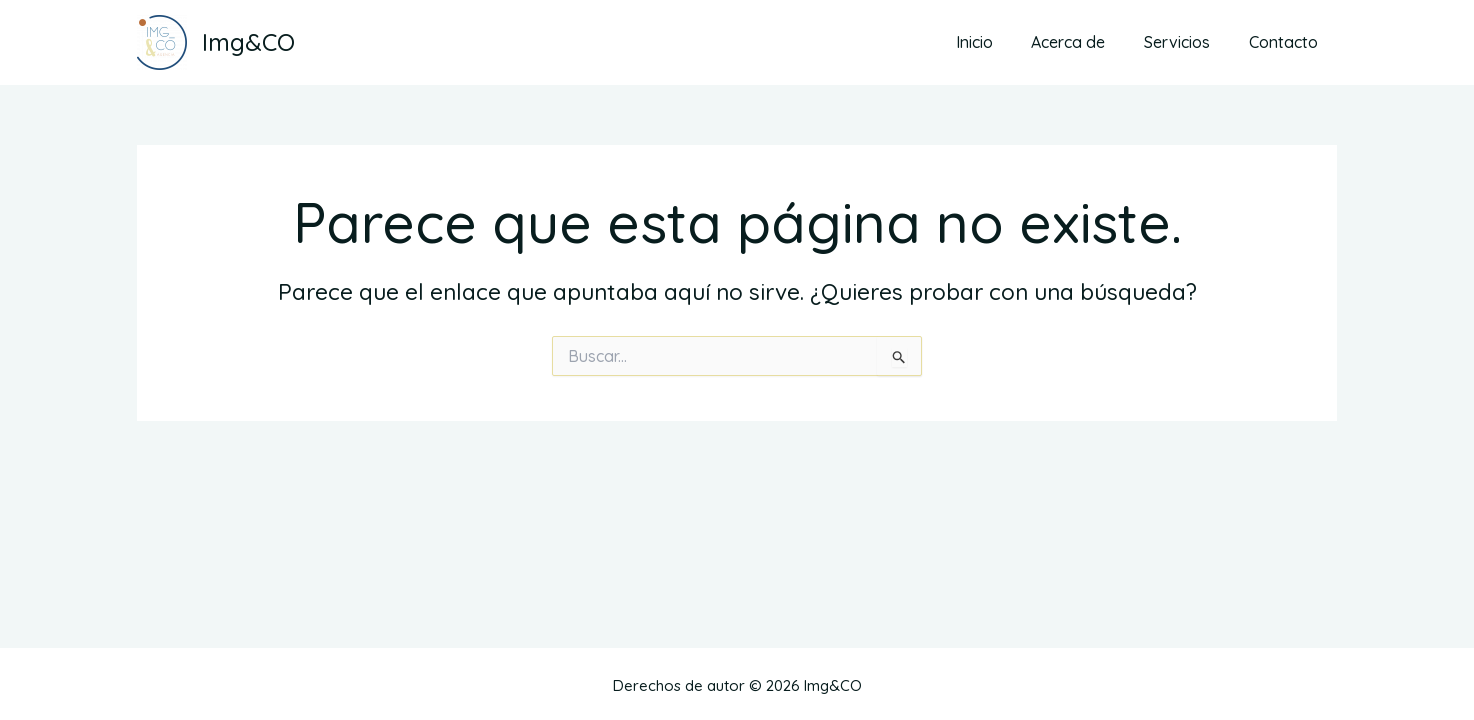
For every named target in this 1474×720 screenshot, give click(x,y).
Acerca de (1085, 42)
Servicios (1187, 42)
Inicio (997, 42)
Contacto (1286, 42)
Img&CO (248, 42)
